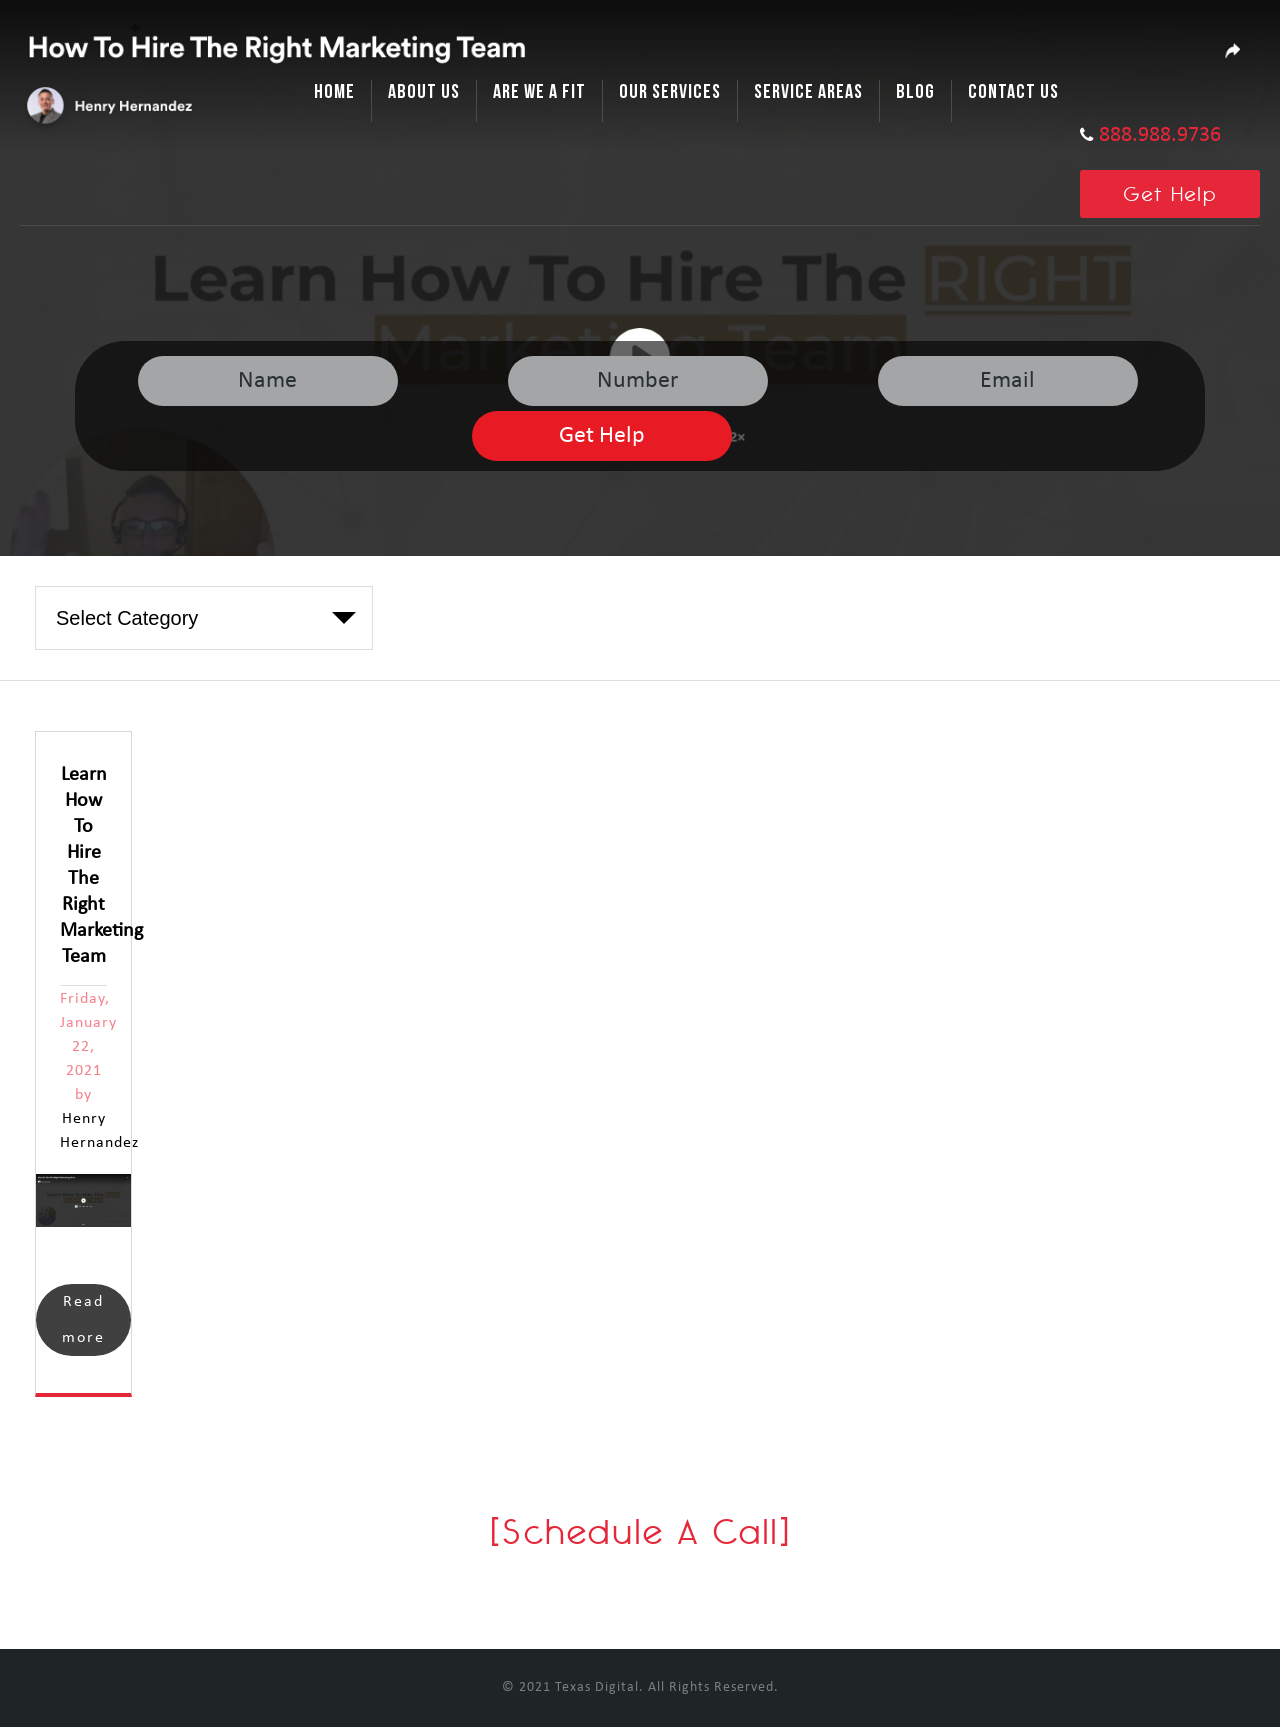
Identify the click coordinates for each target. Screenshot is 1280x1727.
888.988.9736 (1160, 135)
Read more (83, 1320)
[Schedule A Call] (640, 1531)
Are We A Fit (539, 92)
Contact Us (1013, 92)
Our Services (670, 92)
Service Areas (808, 92)
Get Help (1170, 193)
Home (334, 92)
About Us (424, 92)
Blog (915, 92)
